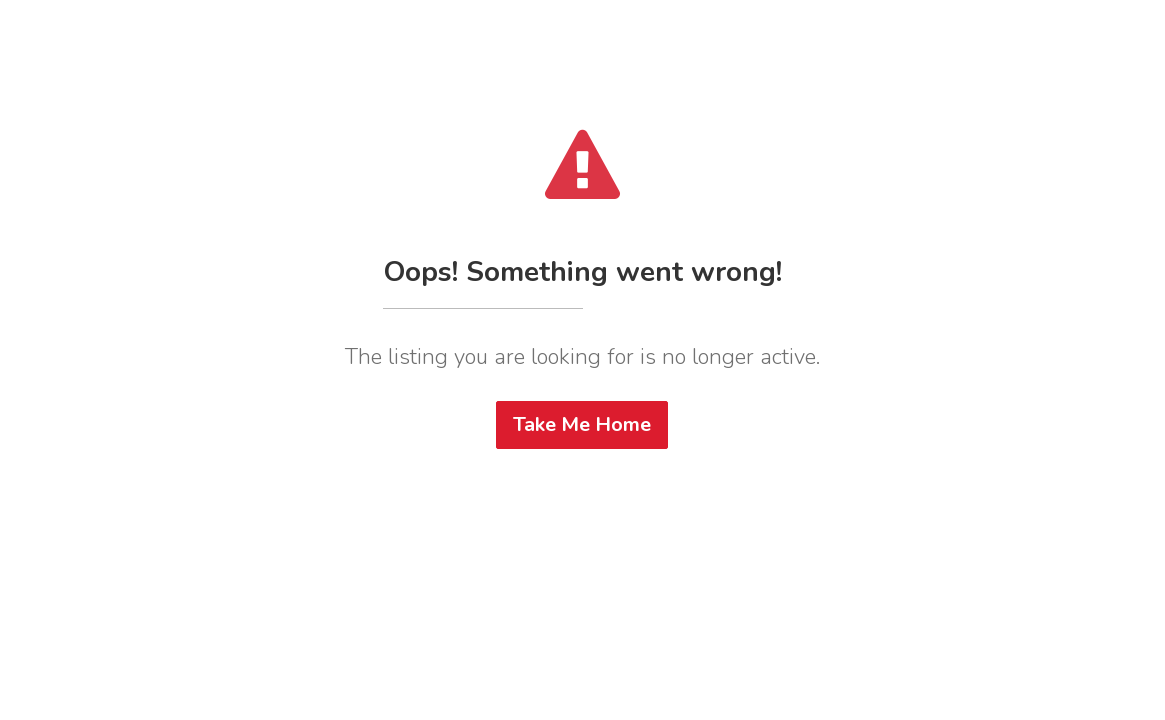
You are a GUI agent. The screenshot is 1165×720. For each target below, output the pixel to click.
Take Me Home (582, 424)
